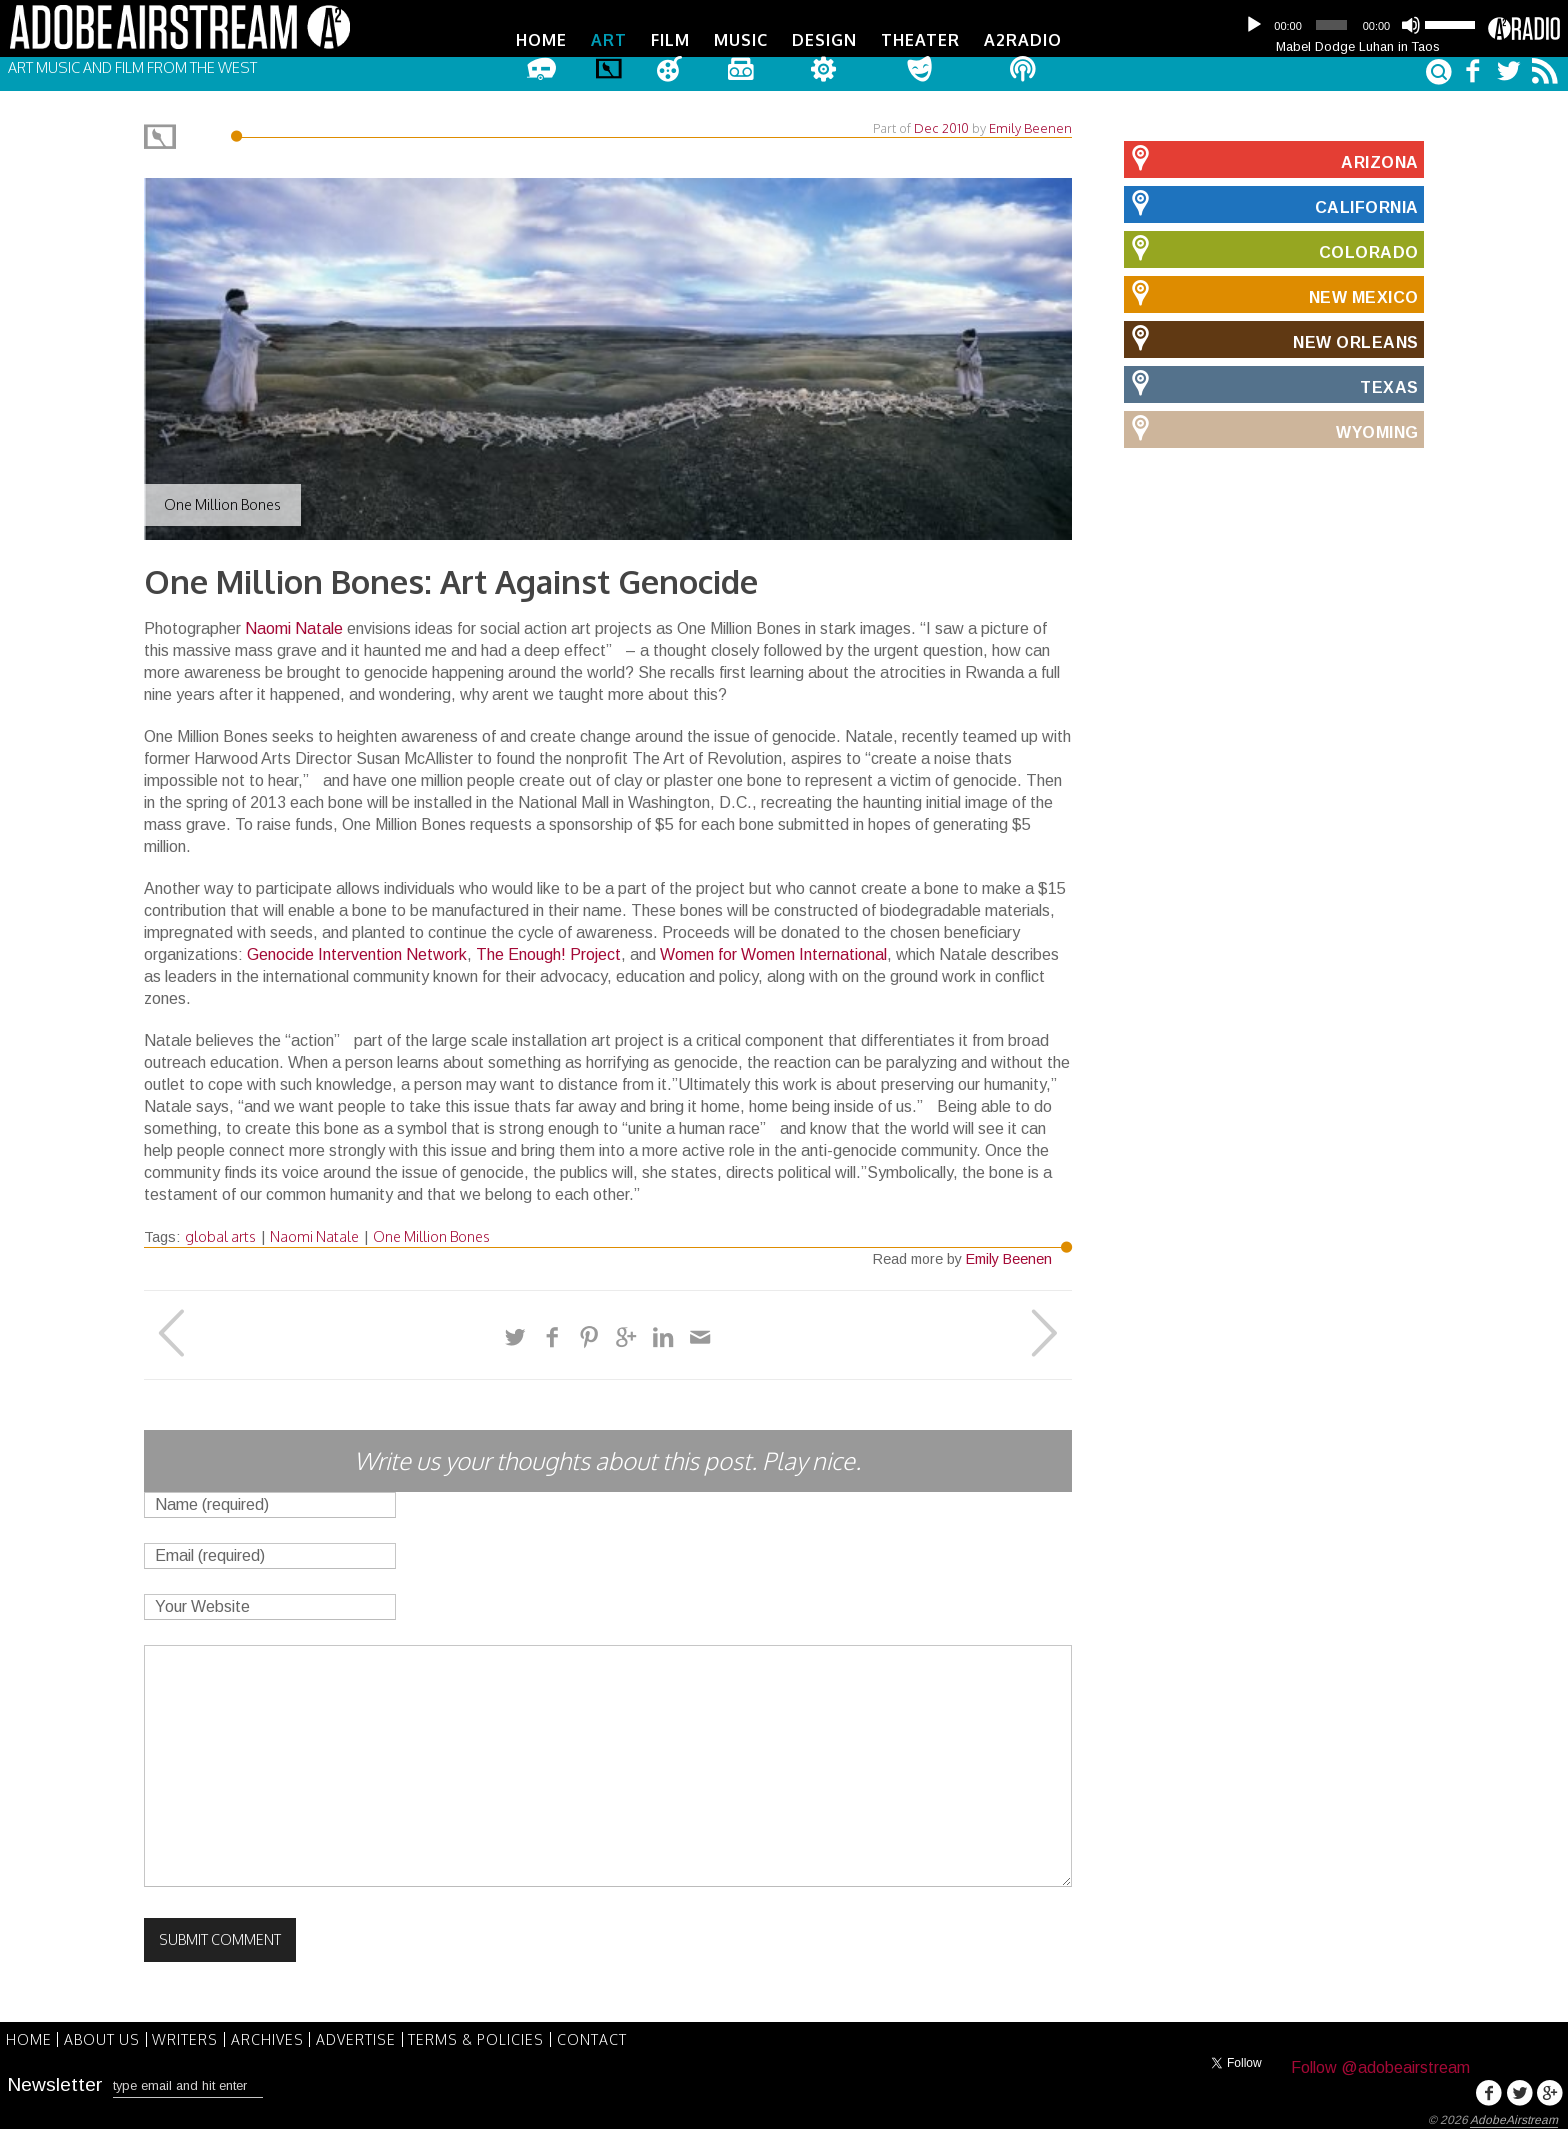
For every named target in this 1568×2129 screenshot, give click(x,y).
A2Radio (1023, 40)
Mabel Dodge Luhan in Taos (1358, 46)
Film (670, 40)
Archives (283, 2034)
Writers (197, 2034)
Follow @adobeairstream (1380, 2063)
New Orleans (1271, 335)
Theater (920, 40)
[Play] (1254, 25)
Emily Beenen (1030, 124)
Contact (622, 2034)
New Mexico (1271, 290)
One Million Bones (431, 1232)
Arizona (1271, 155)
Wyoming (1271, 425)
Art (609, 40)
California (1271, 200)
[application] (1358, 25)
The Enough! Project (548, 950)
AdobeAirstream (1514, 2116)
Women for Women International (773, 950)
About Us (109, 2034)
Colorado (1271, 245)
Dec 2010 (941, 124)
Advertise (377, 2034)
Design (824, 40)
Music (741, 40)
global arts (220, 1232)
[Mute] (1411, 25)
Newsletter (55, 2077)
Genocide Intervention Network (357, 950)
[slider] (1331, 25)
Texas (1271, 380)
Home (541, 40)
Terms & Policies (502, 2034)
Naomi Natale (294, 624)
